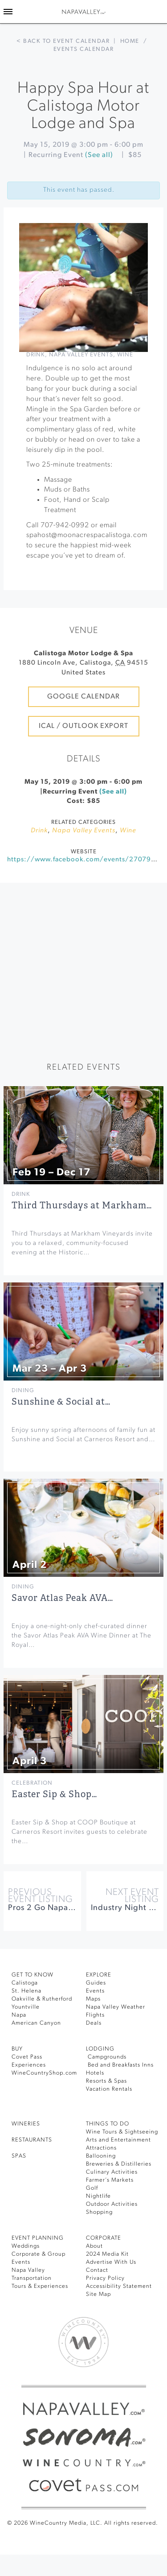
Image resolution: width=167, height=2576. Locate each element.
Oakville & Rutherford (42, 1999)
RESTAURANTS (32, 2140)
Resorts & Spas (106, 2081)
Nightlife (98, 2196)
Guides (96, 1983)
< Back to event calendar (63, 41)
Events (95, 1991)
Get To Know (32, 1975)
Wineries (26, 2124)
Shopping (99, 2212)
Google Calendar (83, 696)
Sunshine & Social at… (61, 1401)
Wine (125, 355)
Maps (93, 1999)
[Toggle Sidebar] (8, 11)
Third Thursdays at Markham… (82, 1205)
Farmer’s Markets (110, 2180)
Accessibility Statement (119, 2286)
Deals (94, 2023)
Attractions (101, 2148)
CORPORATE (103, 2238)
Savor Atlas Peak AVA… (62, 1598)
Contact (97, 2270)
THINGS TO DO (107, 2124)
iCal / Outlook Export (83, 726)
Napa (19, 2015)
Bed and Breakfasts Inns (120, 2065)
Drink (35, 355)
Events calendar (83, 49)
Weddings (26, 2246)
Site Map (98, 2294)
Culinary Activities (112, 2172)
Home (129, 41)
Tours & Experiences (40, 2286)
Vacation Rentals (109, 2089)
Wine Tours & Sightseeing (122, 2132)
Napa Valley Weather (115, 2007)
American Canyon (36, 2023)
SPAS (19, 2156)
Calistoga (25, 1983)
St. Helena (26, 1991)
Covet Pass (27, 2057)
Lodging (100, 2049)
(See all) (99, 155)
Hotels (95, 2073)
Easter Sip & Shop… (54, 1794)
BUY (17, 2049)
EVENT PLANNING (38, 2238)
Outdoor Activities (112, 2204)
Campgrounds (106, 2057)
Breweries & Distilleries (118, 2164)
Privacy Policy (105, 2278)
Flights (95, 2015)
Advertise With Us (111, 2262)
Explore (98, 1975)
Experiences (29, 2065)
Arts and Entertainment (118, 2140)
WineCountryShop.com (44, 2073)
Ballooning (101, 2156)
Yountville (26, 2007)
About (94, 2246)
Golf (92, 2188)
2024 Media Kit (107, 2254)
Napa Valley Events (81, 355)
